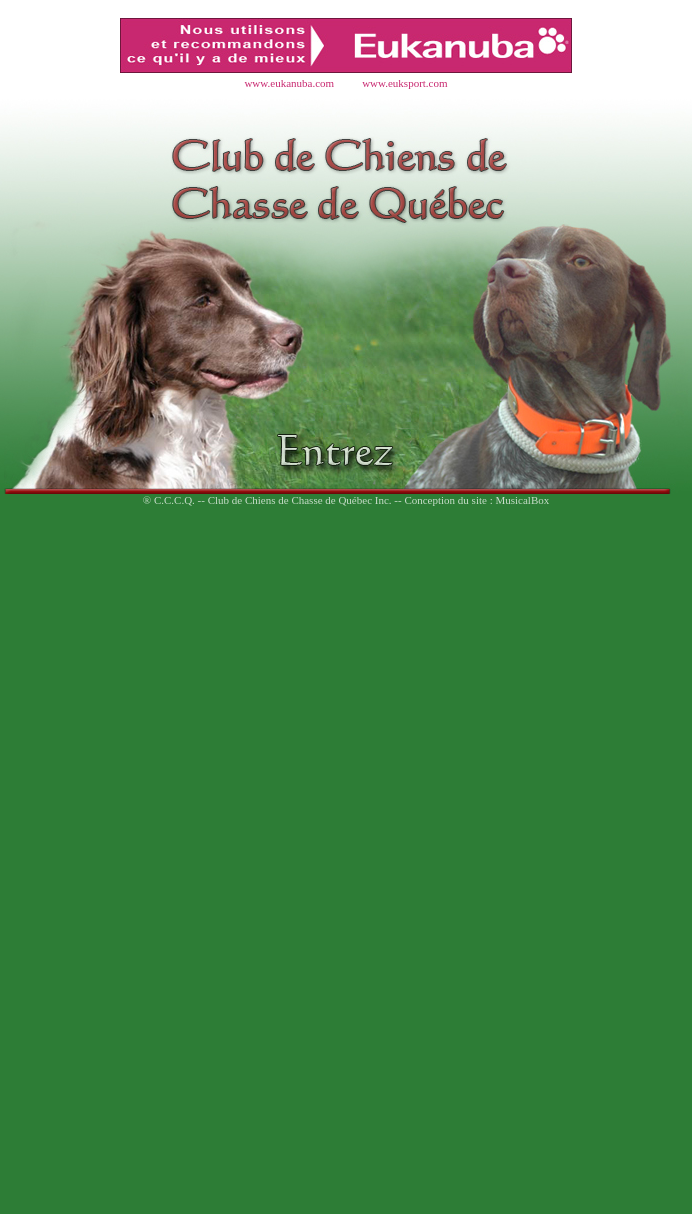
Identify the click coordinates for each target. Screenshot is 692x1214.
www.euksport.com (404, 83)
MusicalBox (522, 500)
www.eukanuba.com (289, 83)
